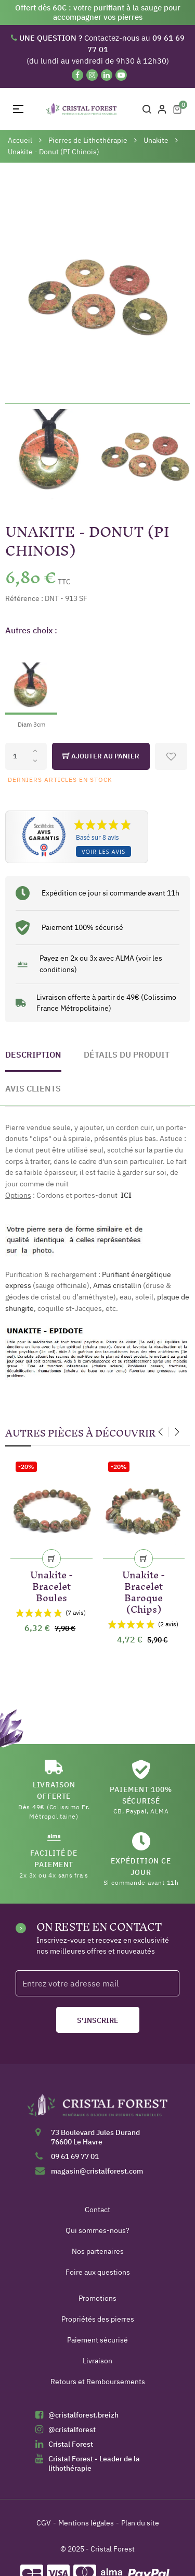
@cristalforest (72, 2429)
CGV (43, 2523)
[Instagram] (92, 75)
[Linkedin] (106, 75)
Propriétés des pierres (97, 2319)
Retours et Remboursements (97, 2381)
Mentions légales (86, 2523)
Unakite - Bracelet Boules (51, 1584)
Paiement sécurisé (97, 2340)
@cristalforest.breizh (83, 2415)
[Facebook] (77, 75)
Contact (97, 2209)
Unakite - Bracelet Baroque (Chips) (143, 1590)
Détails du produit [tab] (127, 1054)
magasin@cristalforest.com (97, 2171)
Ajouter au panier (100, 756)
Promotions (97, 2298)
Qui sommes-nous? (97, 2230)
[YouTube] (121, 75)
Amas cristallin (117, 1285)
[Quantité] (26, 756)
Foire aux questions (98, 2272)
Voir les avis (103, 851)
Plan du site (140, 2523)
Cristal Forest (70, 2444)
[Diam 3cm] (31, 687)
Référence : (24, 598)
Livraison (97, 2360)
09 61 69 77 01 (75, 2156)
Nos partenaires (98, 2251)
